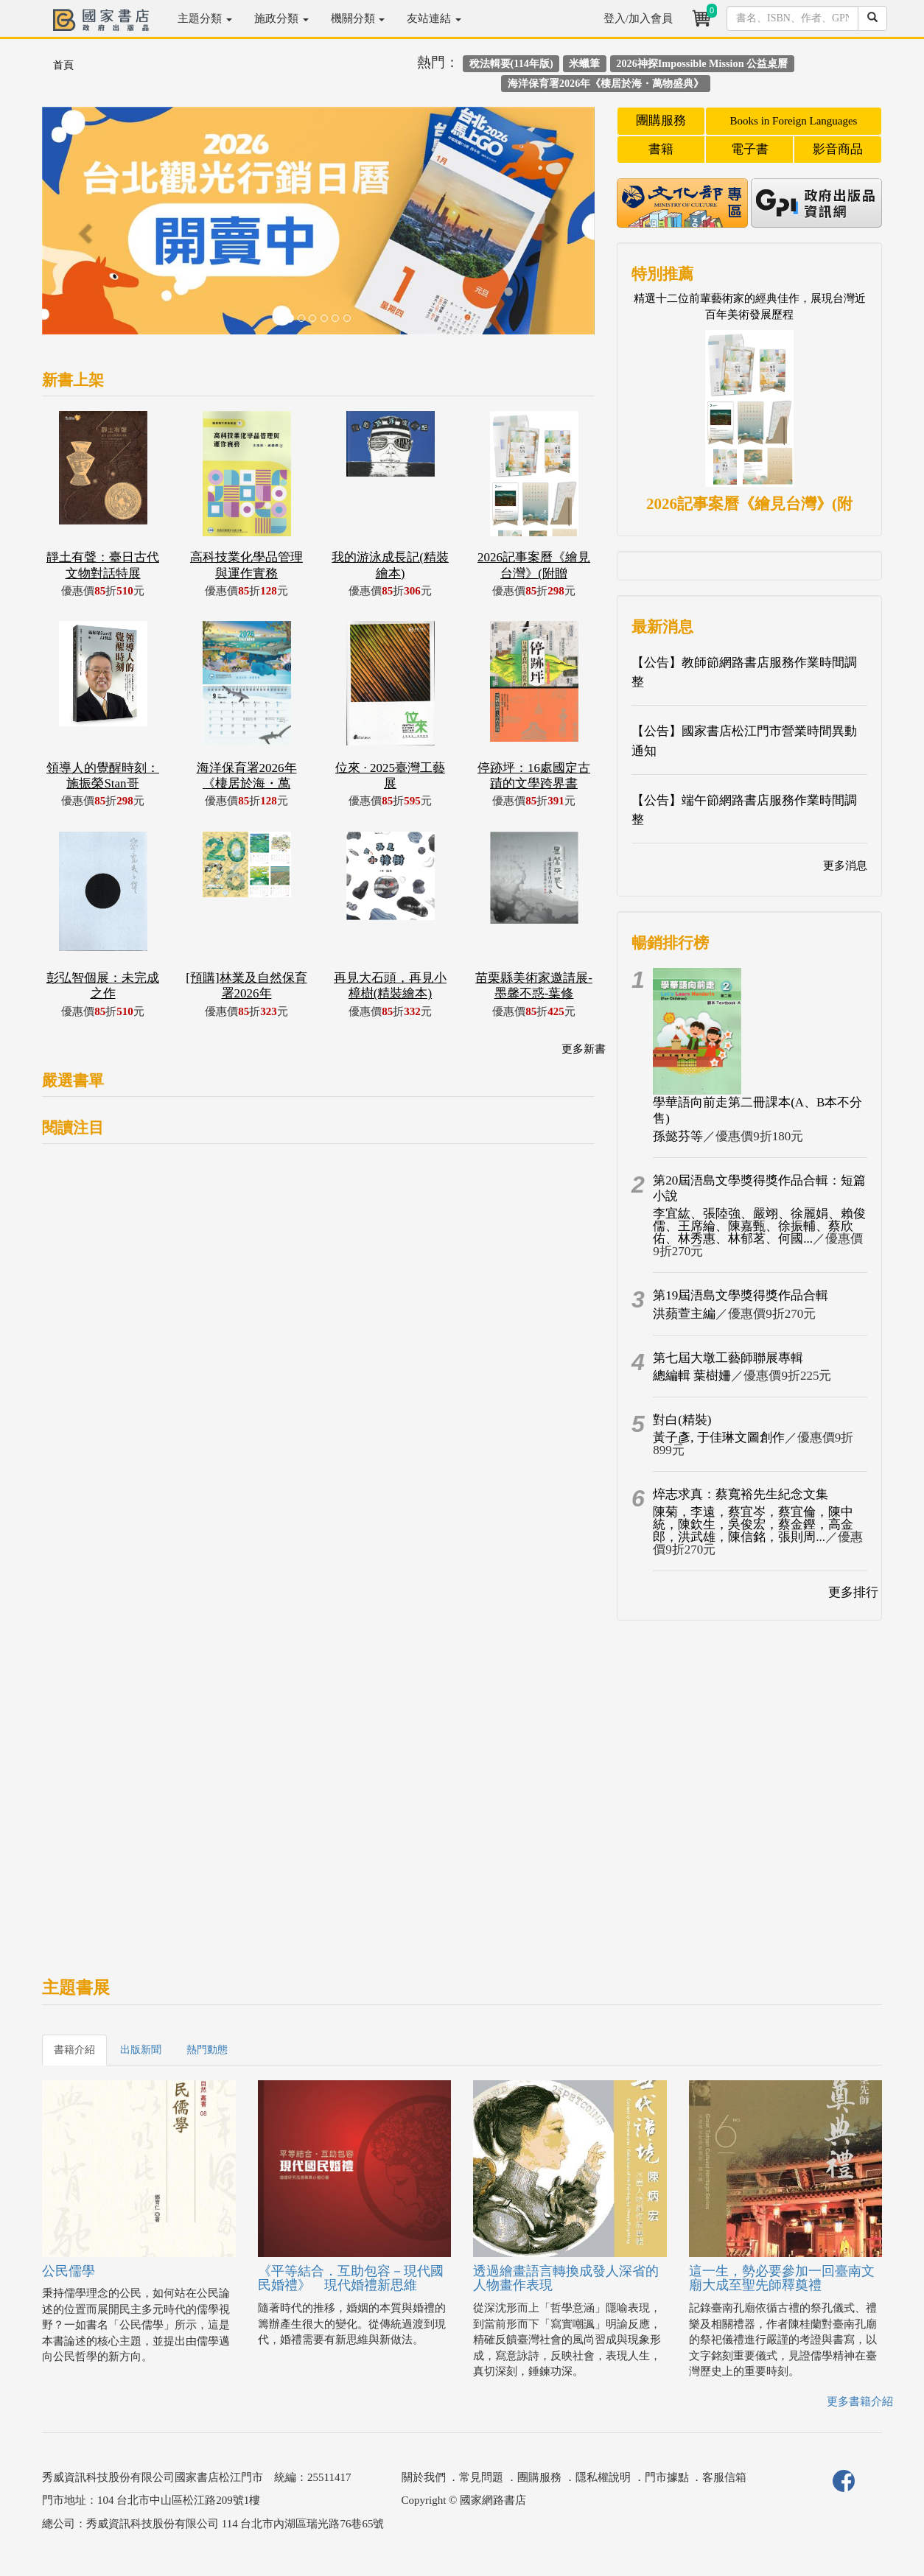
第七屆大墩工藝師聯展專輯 (728, 1358)
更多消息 (845, 865)
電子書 (750, 149)
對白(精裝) (682, 1420)
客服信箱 (724, 2477)
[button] (83, 228)
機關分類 (358, 18)
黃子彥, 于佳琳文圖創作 (719, 1438)
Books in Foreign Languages (794, 121)
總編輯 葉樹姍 (692, 1376)
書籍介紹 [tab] (74, 2049)
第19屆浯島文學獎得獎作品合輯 (740, 1295)
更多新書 (583, 1049)
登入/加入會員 (638, 18)
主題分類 (205, 18)
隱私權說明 (603, 2477)
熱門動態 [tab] (207, 2049)
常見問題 (481, 2477)
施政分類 (281, 18)
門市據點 (667, 2477)
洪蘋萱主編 (684, 1314)
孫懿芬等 (678, 1136)
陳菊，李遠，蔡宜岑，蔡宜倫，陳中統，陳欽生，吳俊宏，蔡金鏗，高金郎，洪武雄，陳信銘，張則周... (753, 1524)
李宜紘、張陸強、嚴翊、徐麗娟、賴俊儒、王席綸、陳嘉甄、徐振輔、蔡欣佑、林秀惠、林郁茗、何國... (759, 1226)
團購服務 (661, 120)
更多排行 (853, 1592)
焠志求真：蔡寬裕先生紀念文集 (740, 1494)
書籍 (660, 149)
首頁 (63, 65)
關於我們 (424, 2477)
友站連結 (434, 18)
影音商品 (838, 149)
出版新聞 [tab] (140, 2049)
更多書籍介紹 (860, 2401)
